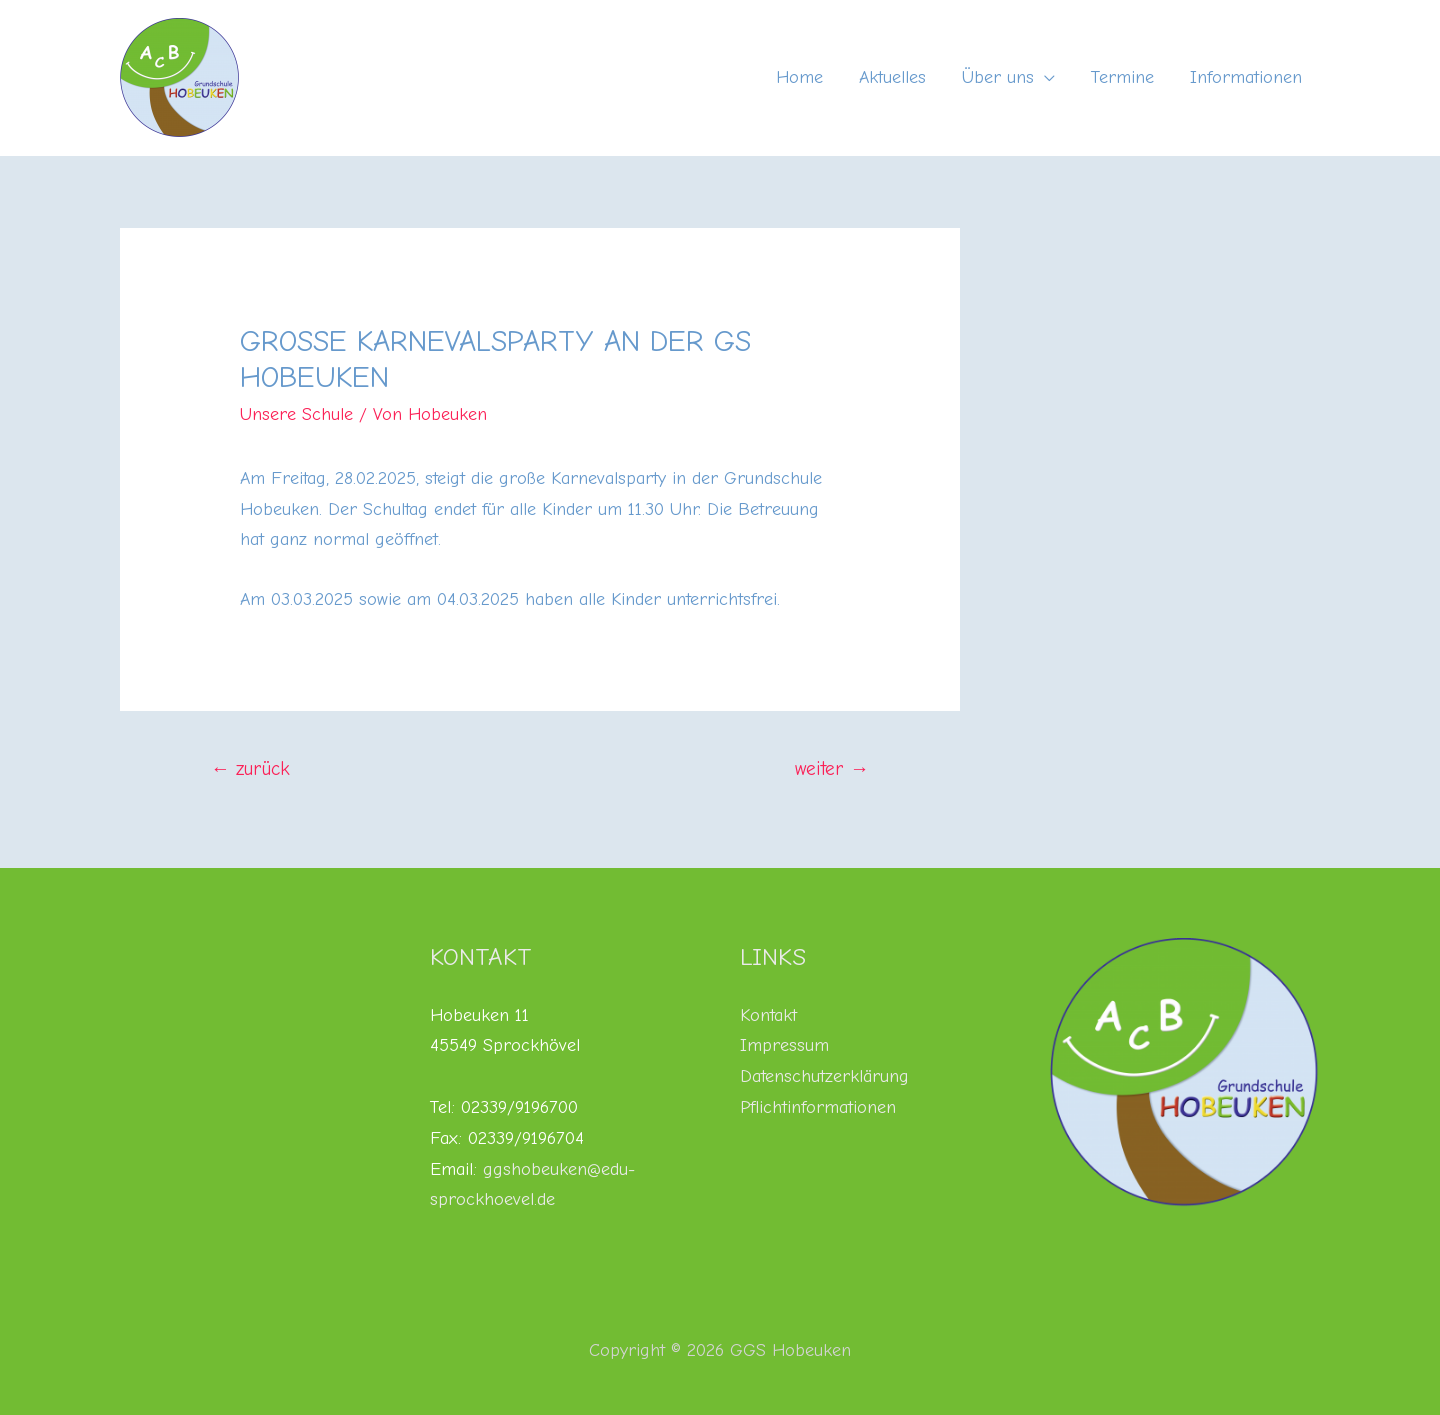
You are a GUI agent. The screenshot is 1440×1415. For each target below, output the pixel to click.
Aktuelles (892, 77)
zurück (250, 769)
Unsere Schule (296, 414)
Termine (1122, 77)
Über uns (998, 77)
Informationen (1246, 77)
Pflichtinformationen (818, 1107)
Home (799, 77)
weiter (832, 769)
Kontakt (768, 1015)
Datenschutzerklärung (824, 1076)
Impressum (784, 1045)
